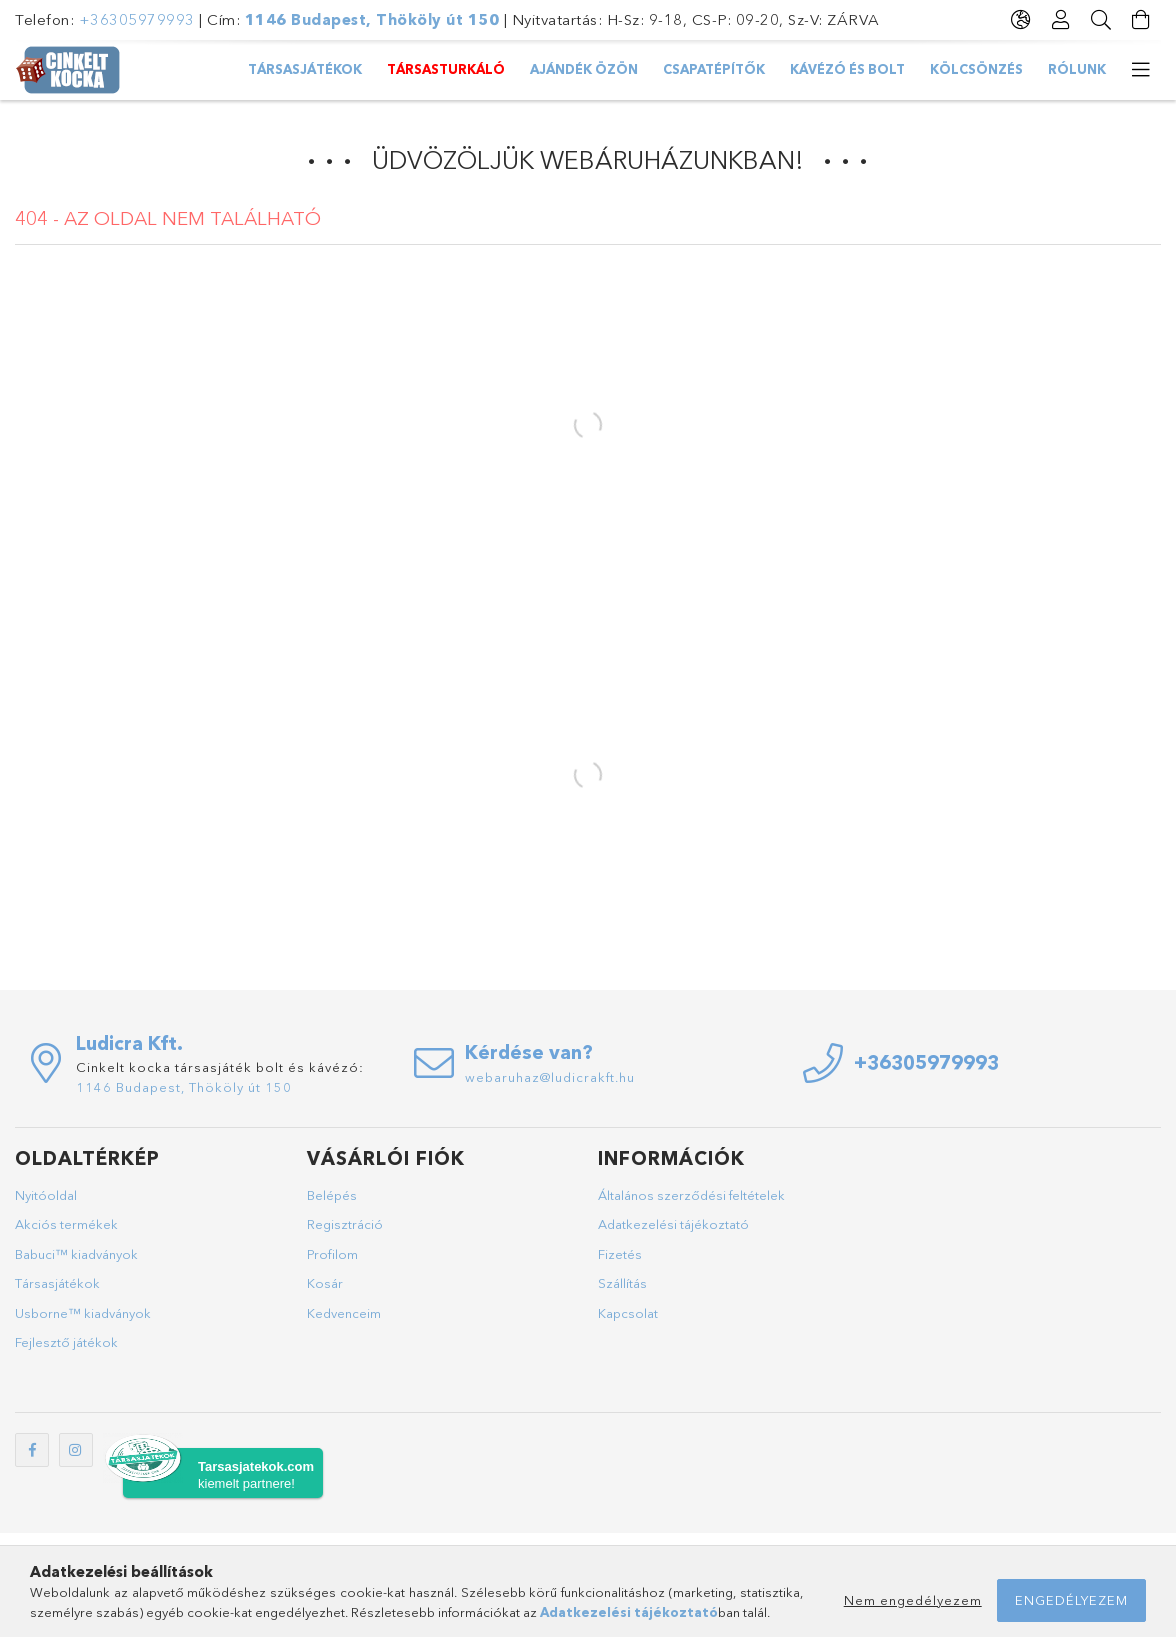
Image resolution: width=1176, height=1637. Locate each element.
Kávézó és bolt (847, 69)
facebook (32, 1450)
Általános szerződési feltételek (691, 1195)
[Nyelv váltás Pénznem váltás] (1021, 20)
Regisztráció (345, 1224)
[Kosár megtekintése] (1141, 20)
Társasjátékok (305, 69)
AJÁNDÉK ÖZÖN (584, 69)
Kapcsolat (628, 1313)
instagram (76, 1450)
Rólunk (1077, 69)
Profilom (332, 1254)
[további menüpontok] (1141, 70)
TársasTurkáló (446, 69)
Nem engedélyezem (913, 1600)
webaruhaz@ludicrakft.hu (550, 1077)
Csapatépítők (714, 69)
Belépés (332, 1195)
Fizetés (620, 1254)
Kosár (325, 1283)
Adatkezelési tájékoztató (673, 1224)
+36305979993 (137, 19)
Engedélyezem (1071, 1600)
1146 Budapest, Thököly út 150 (372, 19)
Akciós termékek (66, 1224)
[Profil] (1061, 20)
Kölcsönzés (976, 69)
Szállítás (622, 1283)
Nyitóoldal (46, 1195)
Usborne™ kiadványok (83, 1313)
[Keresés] (1101, 20)
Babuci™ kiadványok (76, 1254)
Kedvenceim (344, 1313)
